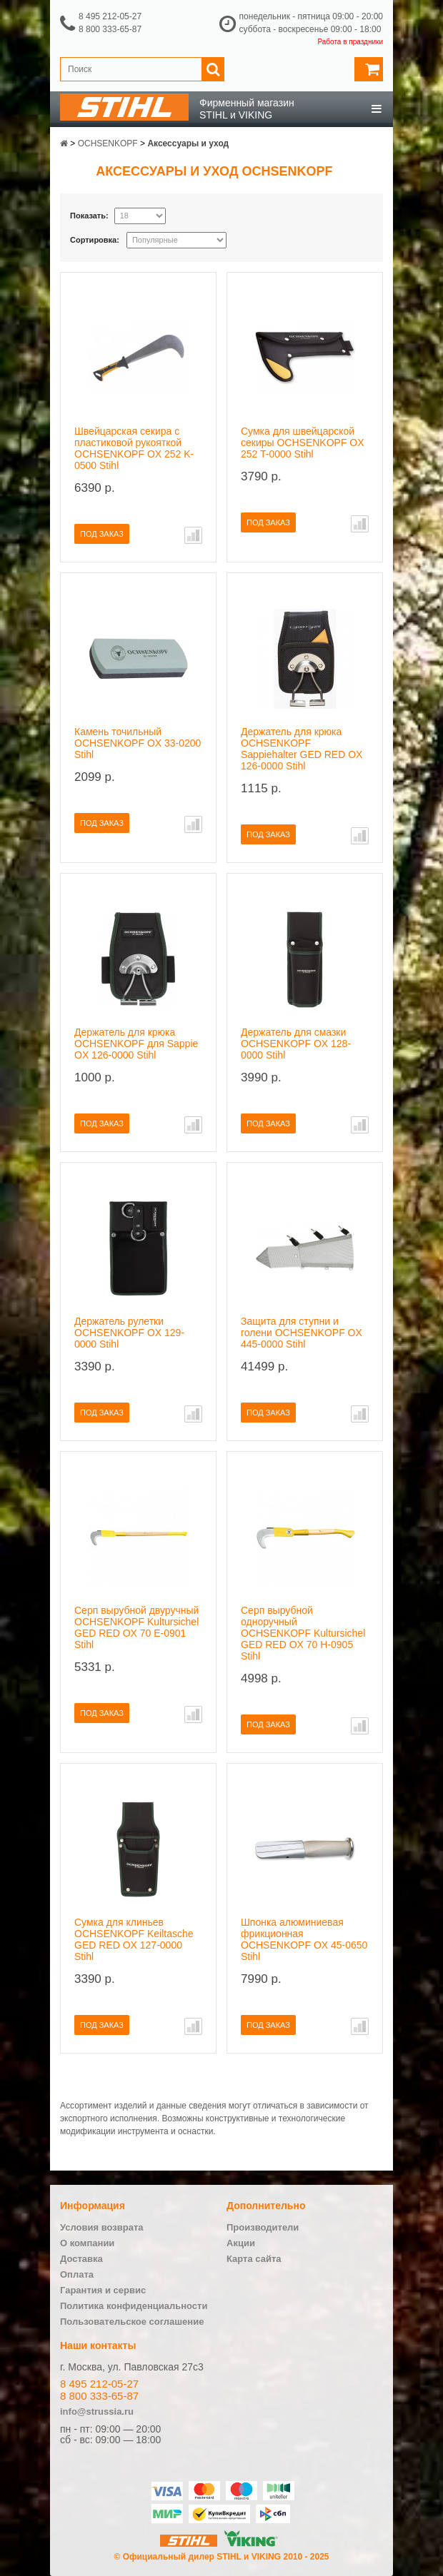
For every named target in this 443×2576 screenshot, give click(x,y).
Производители (263, 2227)
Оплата (77, 2274)
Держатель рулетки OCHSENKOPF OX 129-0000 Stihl (129, 1332)
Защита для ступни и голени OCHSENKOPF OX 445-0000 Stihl (301, 1332)
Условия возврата (102, 2227)
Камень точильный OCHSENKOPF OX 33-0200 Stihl (137, 743)
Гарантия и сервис (103, 2290)
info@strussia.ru (97, 2411)
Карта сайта (254, 2258)
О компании (87, 2243)
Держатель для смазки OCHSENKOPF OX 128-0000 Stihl (296, 1043)
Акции (241, 2243)
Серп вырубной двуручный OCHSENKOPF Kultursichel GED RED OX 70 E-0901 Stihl (136, 1627)
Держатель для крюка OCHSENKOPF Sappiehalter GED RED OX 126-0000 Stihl (301, 749)
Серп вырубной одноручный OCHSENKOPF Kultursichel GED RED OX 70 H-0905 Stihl (303, 1633)
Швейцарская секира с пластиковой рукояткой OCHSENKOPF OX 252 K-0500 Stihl (134, 448)
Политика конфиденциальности (133, 2305)
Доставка (81, 2258)
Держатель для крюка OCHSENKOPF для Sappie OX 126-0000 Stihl (136, 1043)
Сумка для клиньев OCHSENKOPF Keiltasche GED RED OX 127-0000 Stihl (134, 1939)
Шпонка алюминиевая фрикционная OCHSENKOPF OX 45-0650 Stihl (304, 1939)
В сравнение (193, 535)
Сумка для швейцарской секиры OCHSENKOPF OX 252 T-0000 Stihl (302, 442)
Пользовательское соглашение (132, 2321)
